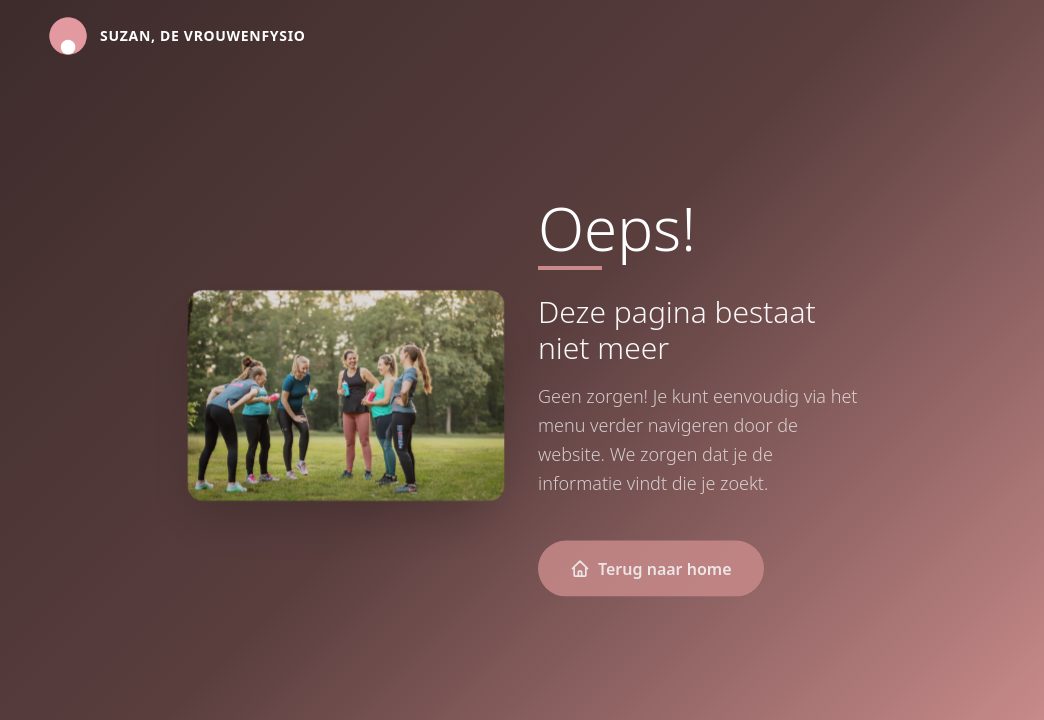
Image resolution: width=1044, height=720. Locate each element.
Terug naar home (651, 569)
